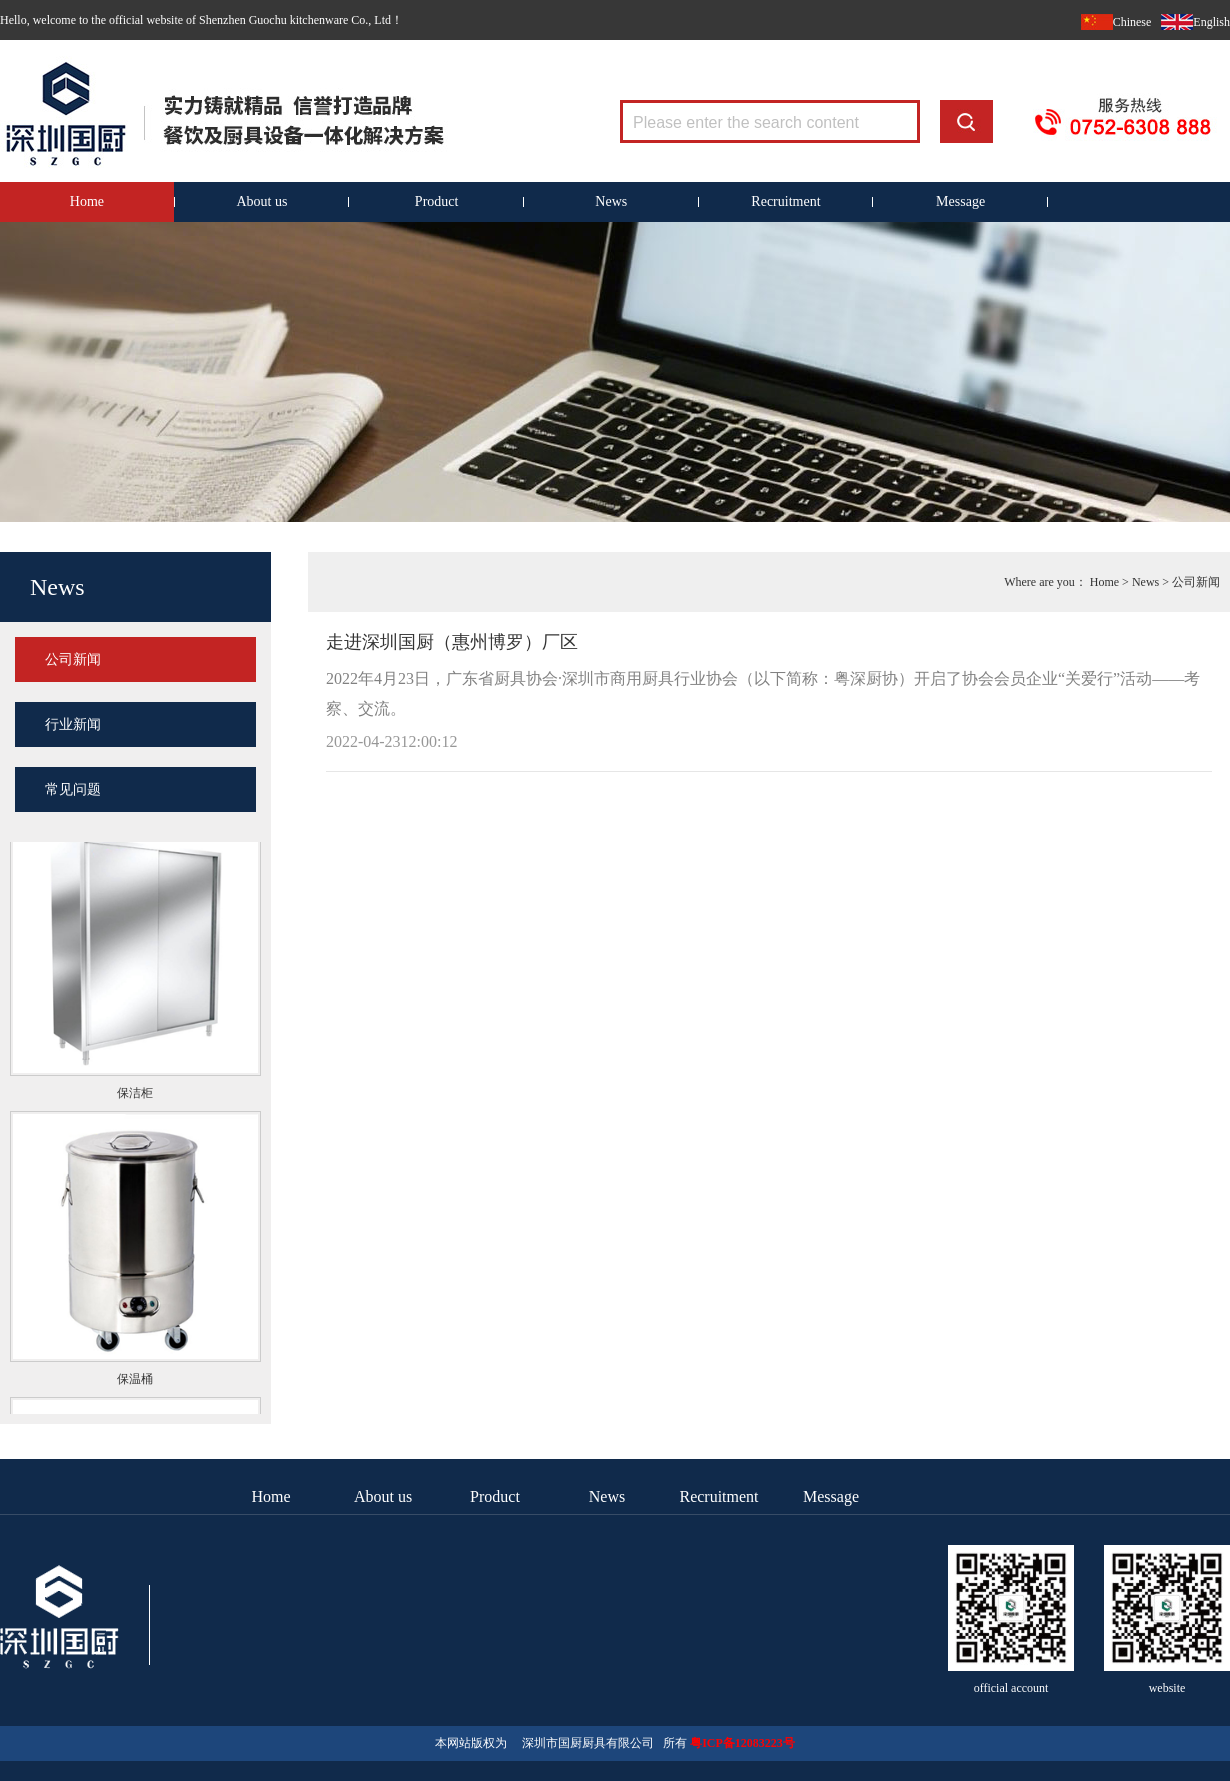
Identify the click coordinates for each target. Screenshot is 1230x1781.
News (611, 201)
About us (262, 201)
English (1211, 22)
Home (87, 201)
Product (437, 201)
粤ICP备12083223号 (742, 1743)
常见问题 (73, 789)
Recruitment (785, 201)
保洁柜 (135, 1094)
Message (960, 201)
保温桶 (135, 1380)
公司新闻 (73, 659)
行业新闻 (73, 724)
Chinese (1132, 22)
